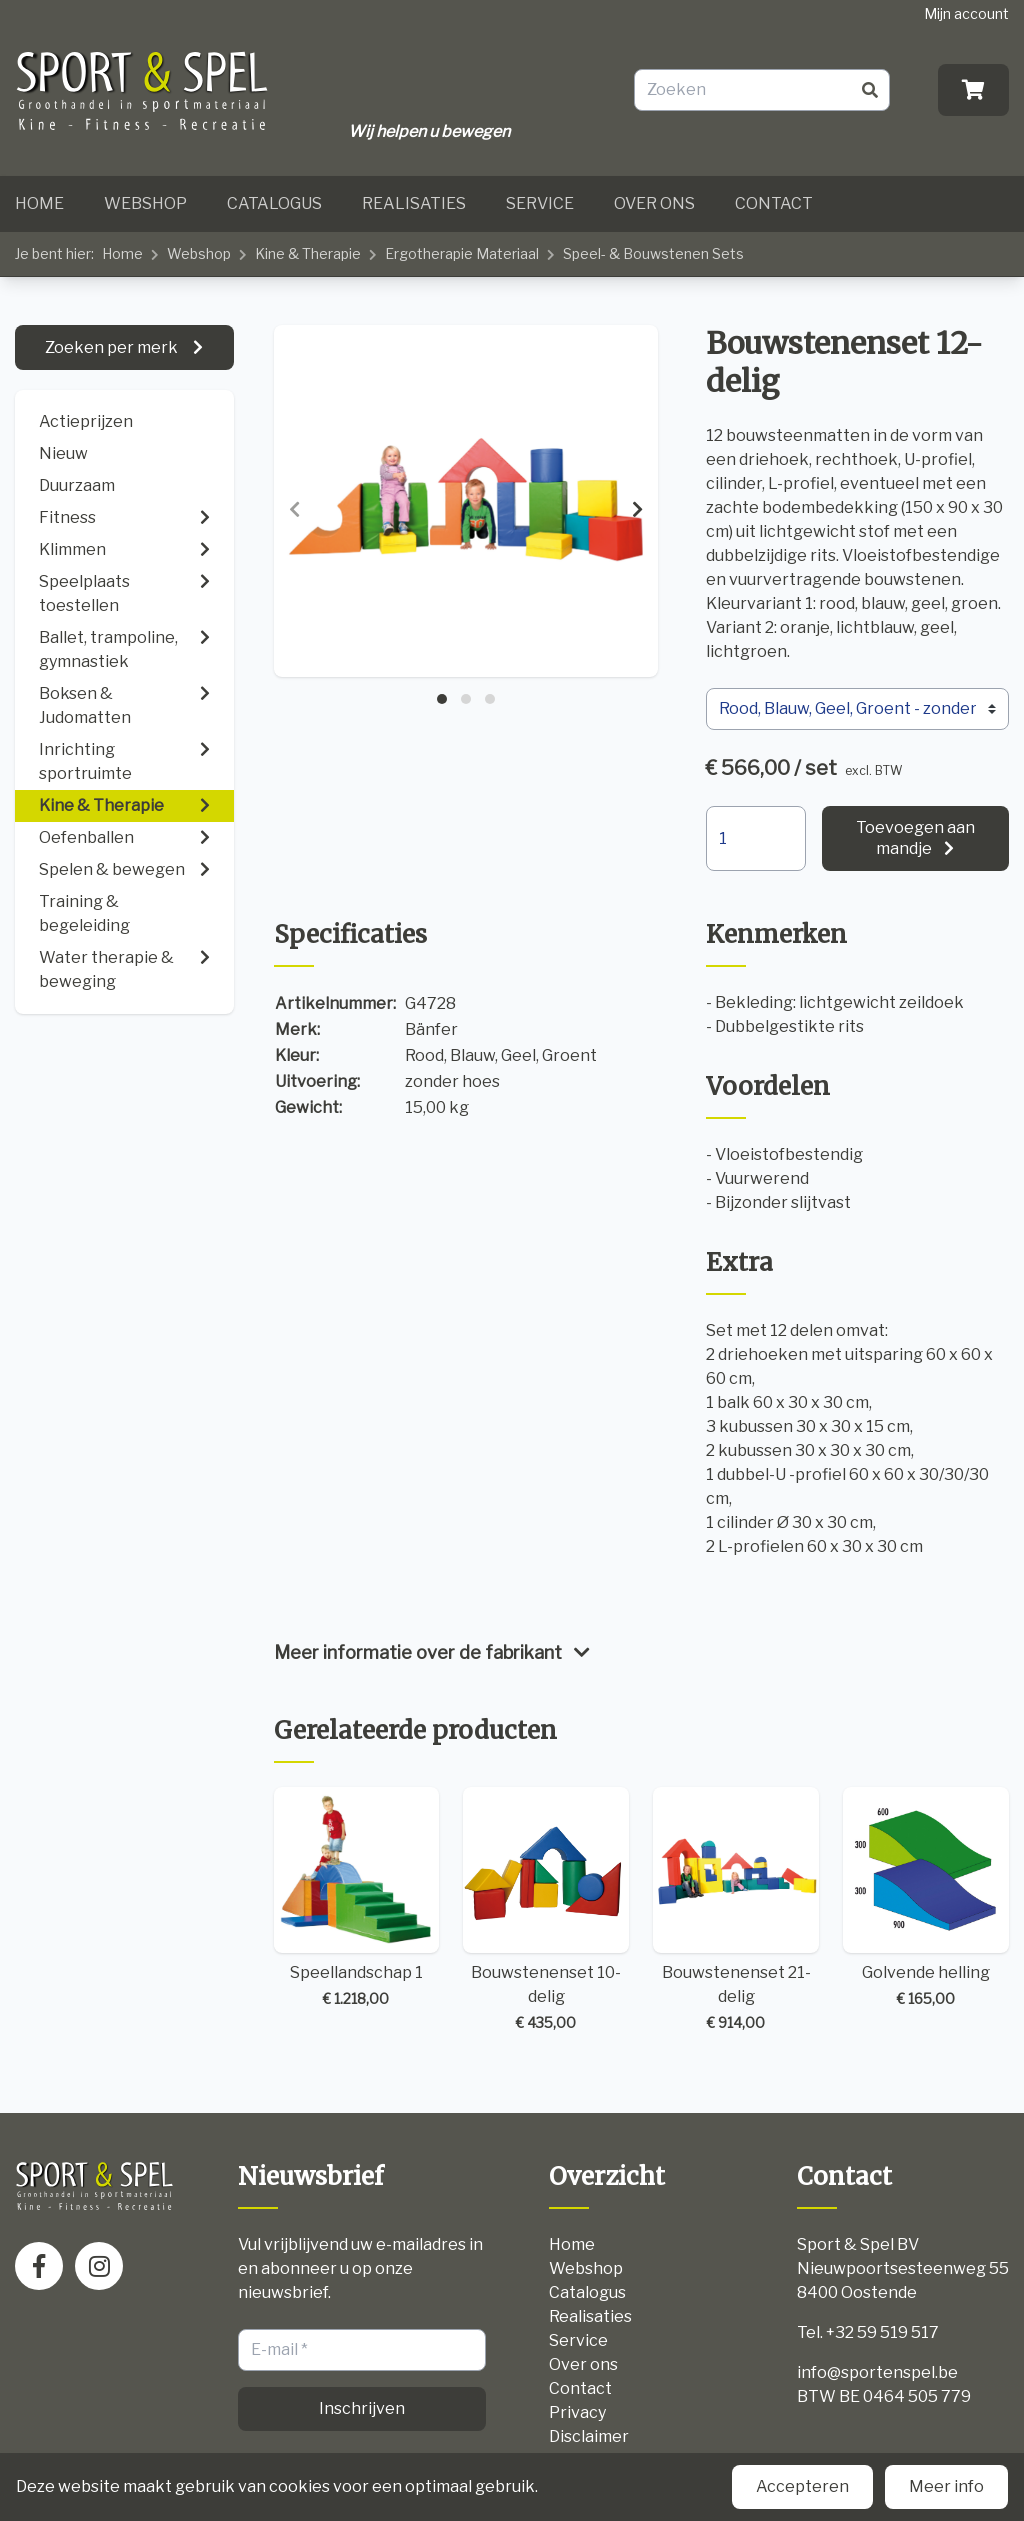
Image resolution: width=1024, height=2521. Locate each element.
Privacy (577, 2412)
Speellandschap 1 (357, 1898)
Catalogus (274, 203)
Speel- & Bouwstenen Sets (653, 253)
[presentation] (294, 510)
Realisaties (414, 203)
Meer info (946, 2486)
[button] (442, 699)
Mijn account (966, 13)
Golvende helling (926, 1898)
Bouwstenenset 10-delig (546, 1910)
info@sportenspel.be (877, 2372)
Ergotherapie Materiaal (462, 253)
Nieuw (63, 453)
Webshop (145, 203)
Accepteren (802, 2486)
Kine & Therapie (308, 253)
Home (39, 203)
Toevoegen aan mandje (915, 838)
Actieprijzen (86, 421)
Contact (774, 203)
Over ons (654, 203)
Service (540, 203)
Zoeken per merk (113, 347)
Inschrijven (362, 2408)
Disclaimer (589, 2436)
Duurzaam (77, 485)
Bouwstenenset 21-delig (736, 1910)
